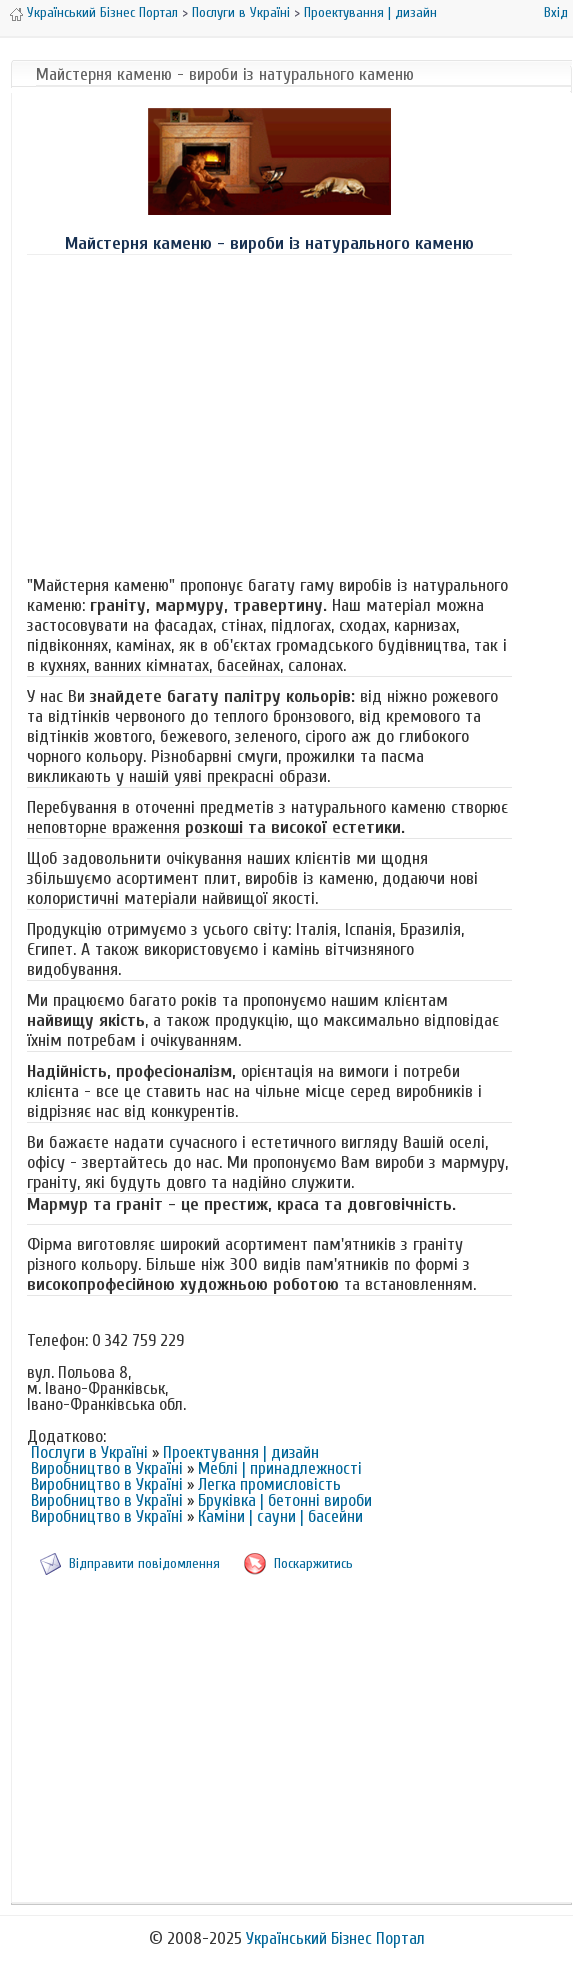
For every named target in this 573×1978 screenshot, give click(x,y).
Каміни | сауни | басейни (280, 1516)
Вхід (556, 12)
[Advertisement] (269, 411)
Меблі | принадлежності (280, 1468)
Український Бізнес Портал (102, 12)
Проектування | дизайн (370, 12)
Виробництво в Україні (107, 1468)
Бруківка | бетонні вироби (285, 1500)
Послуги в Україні (241, 12)
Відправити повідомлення (144, 1563)
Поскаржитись (313, 1563)
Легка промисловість (269, 1484)
